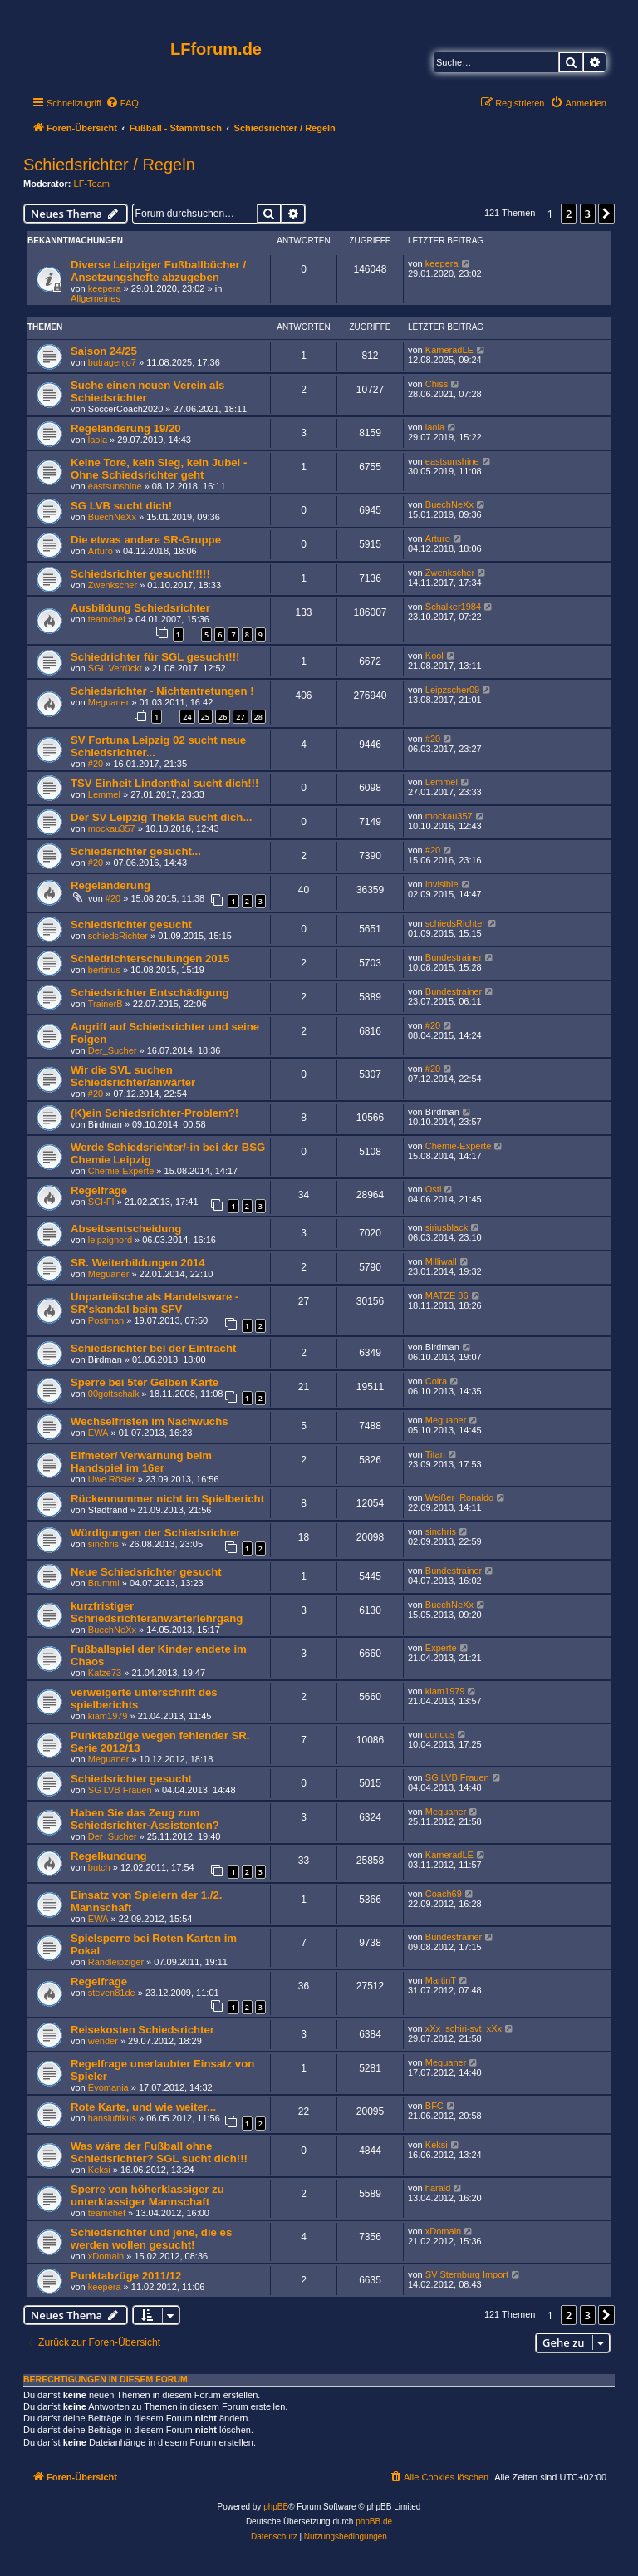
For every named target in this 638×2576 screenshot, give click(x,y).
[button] (606, 214)
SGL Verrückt (115, 668)
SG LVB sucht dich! (121, 505)
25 (205, 716)
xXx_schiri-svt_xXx (463, 2028)
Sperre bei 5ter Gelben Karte (144, 1382)
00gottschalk (114, 1394)
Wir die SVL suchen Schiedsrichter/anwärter (133, 1076)
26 (222, 716)
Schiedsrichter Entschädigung (150, 992)
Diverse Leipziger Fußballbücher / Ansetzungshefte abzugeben (158, 270)
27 (240, 716)
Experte (441, 1648)
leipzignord (110, 1240)
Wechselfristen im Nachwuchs (149, 1421)
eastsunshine (115, 486)
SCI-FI (101, 1202)
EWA (98, 1433)
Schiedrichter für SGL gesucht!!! (155, 657)
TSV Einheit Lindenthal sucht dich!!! (164, 783)
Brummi (104, 1583)
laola (97, 440)
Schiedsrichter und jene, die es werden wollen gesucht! (151, 2238)
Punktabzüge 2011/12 (126, 2275)
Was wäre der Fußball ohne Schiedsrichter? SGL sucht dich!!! (159, 2152)
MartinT (440, 1980)
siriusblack (446, 1227)
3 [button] (588, 213)
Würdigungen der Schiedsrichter (155, 1532)
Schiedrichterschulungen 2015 (150, 958)
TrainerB (105, 1004)
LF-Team (92, 184)
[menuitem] (122, 103)
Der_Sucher (112, 1050)
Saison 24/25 (104, 351)
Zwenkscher (112, 585)
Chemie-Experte (121, 1171)
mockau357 (111, 828)
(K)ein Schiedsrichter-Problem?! (154, 1113)
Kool (434, 656)
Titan (435, 1454)
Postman (106, 1320)
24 (187, 716)
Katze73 (104, 1673)
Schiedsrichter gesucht (131, 924)
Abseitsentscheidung (126, 1228)
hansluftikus (112, 2118)
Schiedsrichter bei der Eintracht (153, 1348)
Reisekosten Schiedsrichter (142, 2029)
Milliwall (441, 1261)
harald (438, 2188)
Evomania (108, 2087)
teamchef (106, 619)
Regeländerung (110, 885)
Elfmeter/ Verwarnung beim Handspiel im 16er (141, 1461)
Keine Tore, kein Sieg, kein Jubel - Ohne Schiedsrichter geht (159, 468)
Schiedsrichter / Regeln (109, 164)
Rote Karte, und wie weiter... (143, 2107)
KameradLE (449, 350)
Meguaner (109, 702)
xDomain (106, 2256)
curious (439, 1734)
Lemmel (104, 794)
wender (103, 2041)
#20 (95, 764)
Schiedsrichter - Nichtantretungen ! (162, 691)
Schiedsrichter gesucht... (136, 851)
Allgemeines (95, 298)
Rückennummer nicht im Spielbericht (167, 1498)
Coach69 (443, 1894)
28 (258, 716)
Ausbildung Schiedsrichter (140, 608)
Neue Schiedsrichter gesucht (146, 1572)
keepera (104, 288)
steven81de (111, 1993)
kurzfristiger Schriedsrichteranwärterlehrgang (157, 1612)
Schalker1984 (453, 607)
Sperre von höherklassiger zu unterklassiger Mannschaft (147, 2195)
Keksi (99, 2170)
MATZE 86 (447, 1295)
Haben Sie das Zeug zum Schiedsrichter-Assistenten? (145, 1819)
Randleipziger (116, 1962)
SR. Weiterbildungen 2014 (138, 1262)
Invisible (442, 884)
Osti (433, 1189)
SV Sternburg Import (466, 2274)
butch (99, 1867)
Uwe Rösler (111, 1479)
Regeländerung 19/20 (126, 428)
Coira (436, 1381)
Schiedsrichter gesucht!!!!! (140, 574)
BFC (434, 2106)
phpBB (275, 2506)
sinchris (103, 1544)
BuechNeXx (112, 517)
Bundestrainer (454, 957)
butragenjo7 (112, 362)
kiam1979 (108, 1716)
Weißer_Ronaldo (459, 1497)
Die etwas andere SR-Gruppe (146, 539)
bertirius (104, 970)
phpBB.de (374, 2521)
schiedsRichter (118, 936)
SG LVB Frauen (120, 1790)
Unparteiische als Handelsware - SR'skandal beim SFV (154, 1302)
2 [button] (569, 213)
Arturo (100, 551)
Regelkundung (109, 1856)
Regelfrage (99, 1190)
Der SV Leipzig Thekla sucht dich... (161, 817)
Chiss (437, 384)
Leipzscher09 (452, 690)
